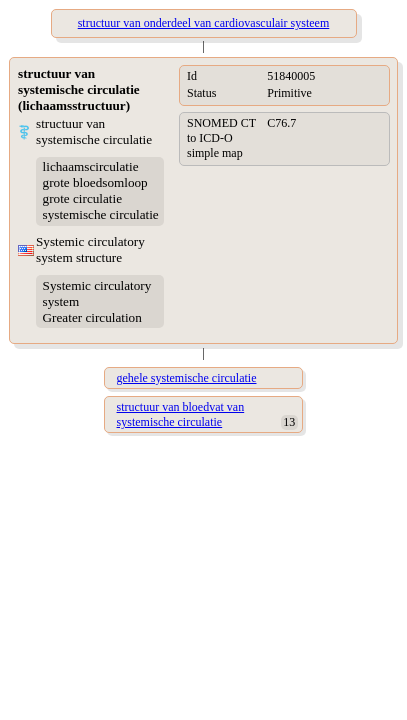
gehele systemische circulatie (187, 378)
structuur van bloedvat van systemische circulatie (181, 414)
